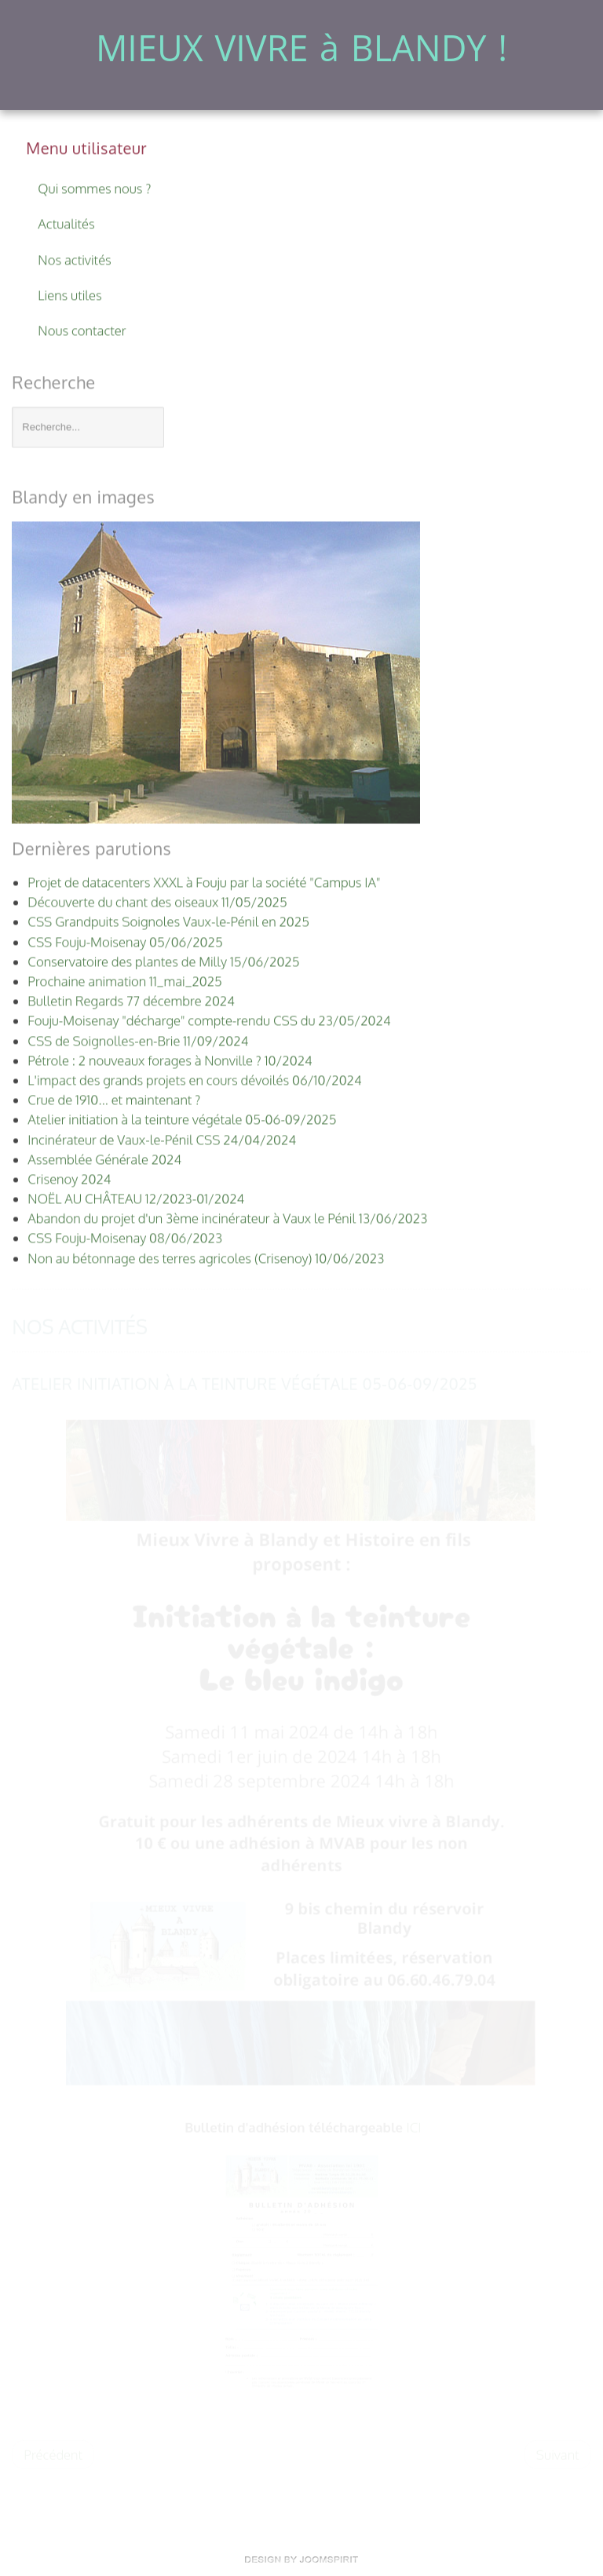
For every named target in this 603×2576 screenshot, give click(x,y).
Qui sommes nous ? (94, 187)
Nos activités (74, 258)
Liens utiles (69, 293)
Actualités (66, 222)
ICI (414, 2126)
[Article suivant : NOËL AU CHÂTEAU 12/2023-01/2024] (557, 2453)
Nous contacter (82, 329)
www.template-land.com (301, 2559)
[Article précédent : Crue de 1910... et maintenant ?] (53, 2453)
